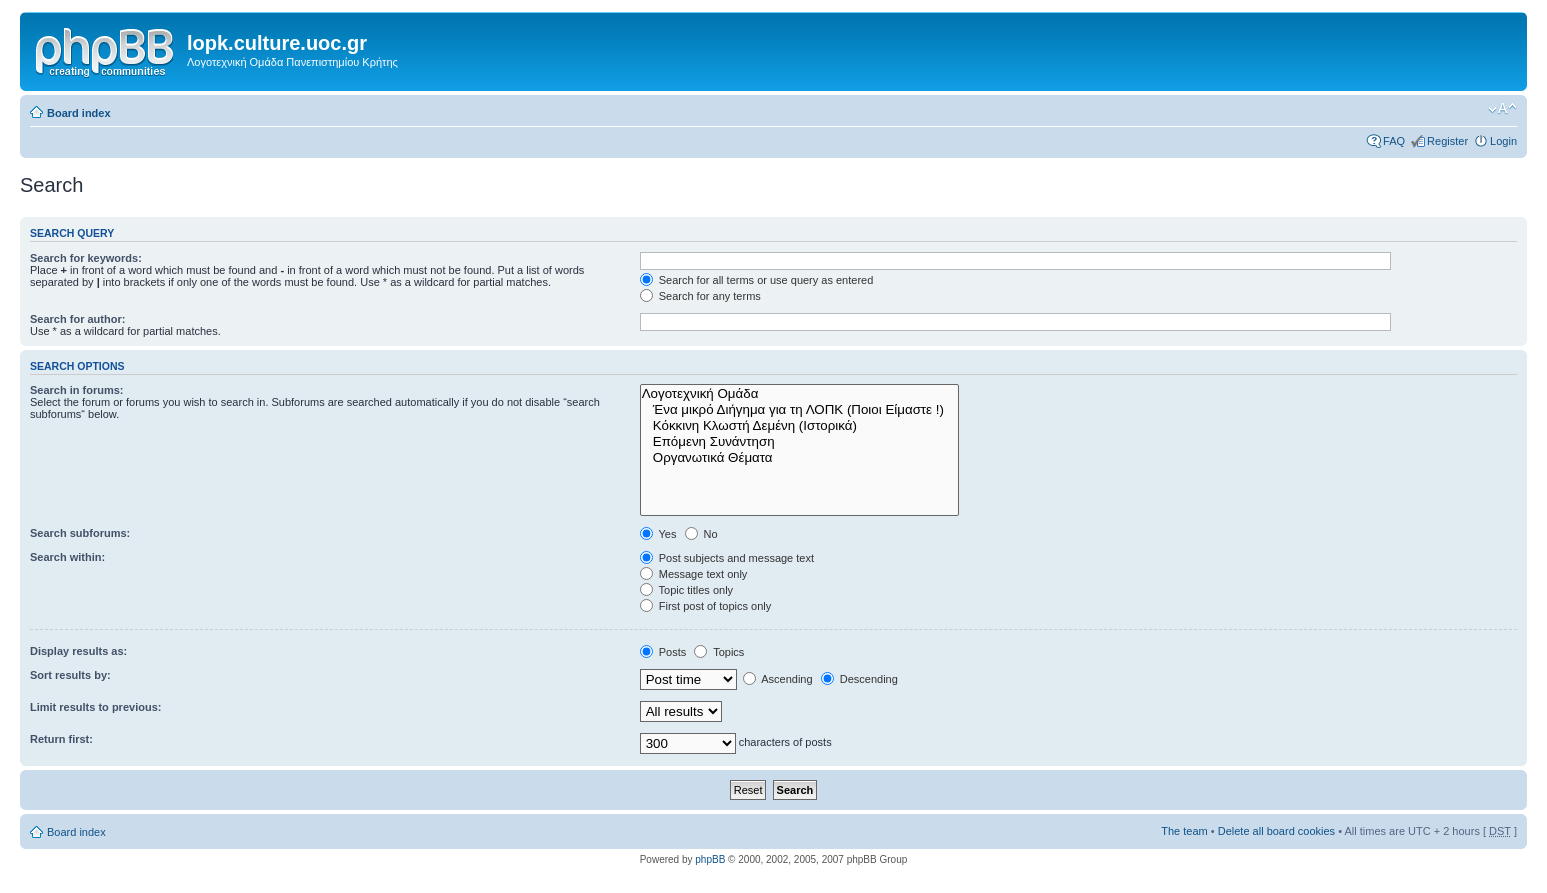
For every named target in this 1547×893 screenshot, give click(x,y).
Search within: (67, 557)
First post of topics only (706, 606)
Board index (79, 113)
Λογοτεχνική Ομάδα (800, 394)
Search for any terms (700, 296)
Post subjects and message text (727, 558)
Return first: (61, 739)
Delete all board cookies (1276, 831)
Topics (719, 652)
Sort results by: (70, 675)
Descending (859, 679)
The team (1184, 831)
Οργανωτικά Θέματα (800, 458)
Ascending (778, 679)
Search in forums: (77, 390)
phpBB (710, 859)
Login (1503, 141)
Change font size (1502, 109)
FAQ (1394, 141)
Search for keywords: (86, 258)
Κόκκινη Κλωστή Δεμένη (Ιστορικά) (800, 426)
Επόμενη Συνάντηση (800, 442)
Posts (663, 652)
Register (1447, 141)
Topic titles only (686, 590)
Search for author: (77, 319)
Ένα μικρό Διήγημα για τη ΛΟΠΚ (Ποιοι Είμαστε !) (800, 410)
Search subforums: (80, 533)
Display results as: (78, 651)
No (701, 534)
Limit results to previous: (95, 707)
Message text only (694, 574)
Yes (658, 534)
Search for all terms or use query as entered (757, 280)
